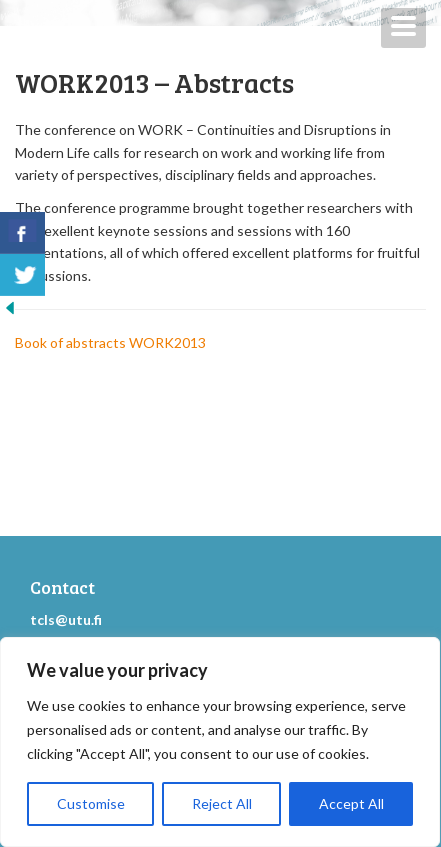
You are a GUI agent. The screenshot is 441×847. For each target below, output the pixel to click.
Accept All (351, 803)
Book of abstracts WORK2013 (110, 342)
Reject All (222, 803)
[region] (220, 742)
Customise (91, 803)
